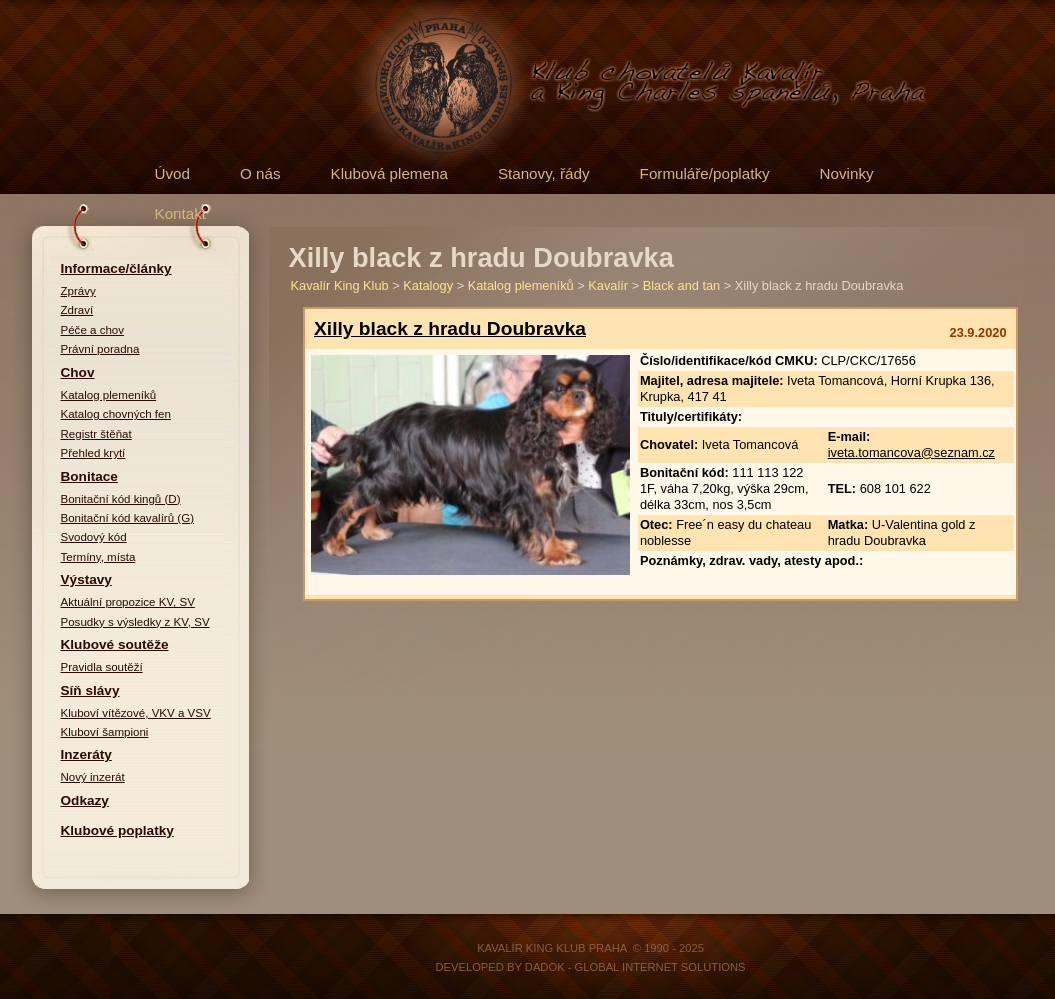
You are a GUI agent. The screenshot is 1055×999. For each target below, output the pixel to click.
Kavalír (608, 285)
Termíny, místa (98, 557)
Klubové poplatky (117, 830)
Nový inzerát (93, 777)
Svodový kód (94, 537)
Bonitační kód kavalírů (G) (128, 518)
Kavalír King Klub (340, 285)
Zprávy (78, 291)
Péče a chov (93, 330)
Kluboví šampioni (105, 732)
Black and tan (682, 285)
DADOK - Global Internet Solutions (635, 967)
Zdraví (77, 310)
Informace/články (116, 268)
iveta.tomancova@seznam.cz (911, 452)
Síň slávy (90, 690)
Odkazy (85, 800)
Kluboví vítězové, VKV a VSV (136, 713)
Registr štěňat (96, 434)
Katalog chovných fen (116, 414)
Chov (78, 372)
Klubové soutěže (115, 644)
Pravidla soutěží (102, 667)
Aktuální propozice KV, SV (128, 602)
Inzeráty (86, 754)
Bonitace (89, 476)
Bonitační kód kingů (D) (121, 499)
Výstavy (86, 579)
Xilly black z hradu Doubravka (450, 328)
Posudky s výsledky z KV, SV (135, 622)
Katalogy (428, 285)
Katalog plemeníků (109, 395)
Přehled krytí (93, 453)
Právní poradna (100, 349)
